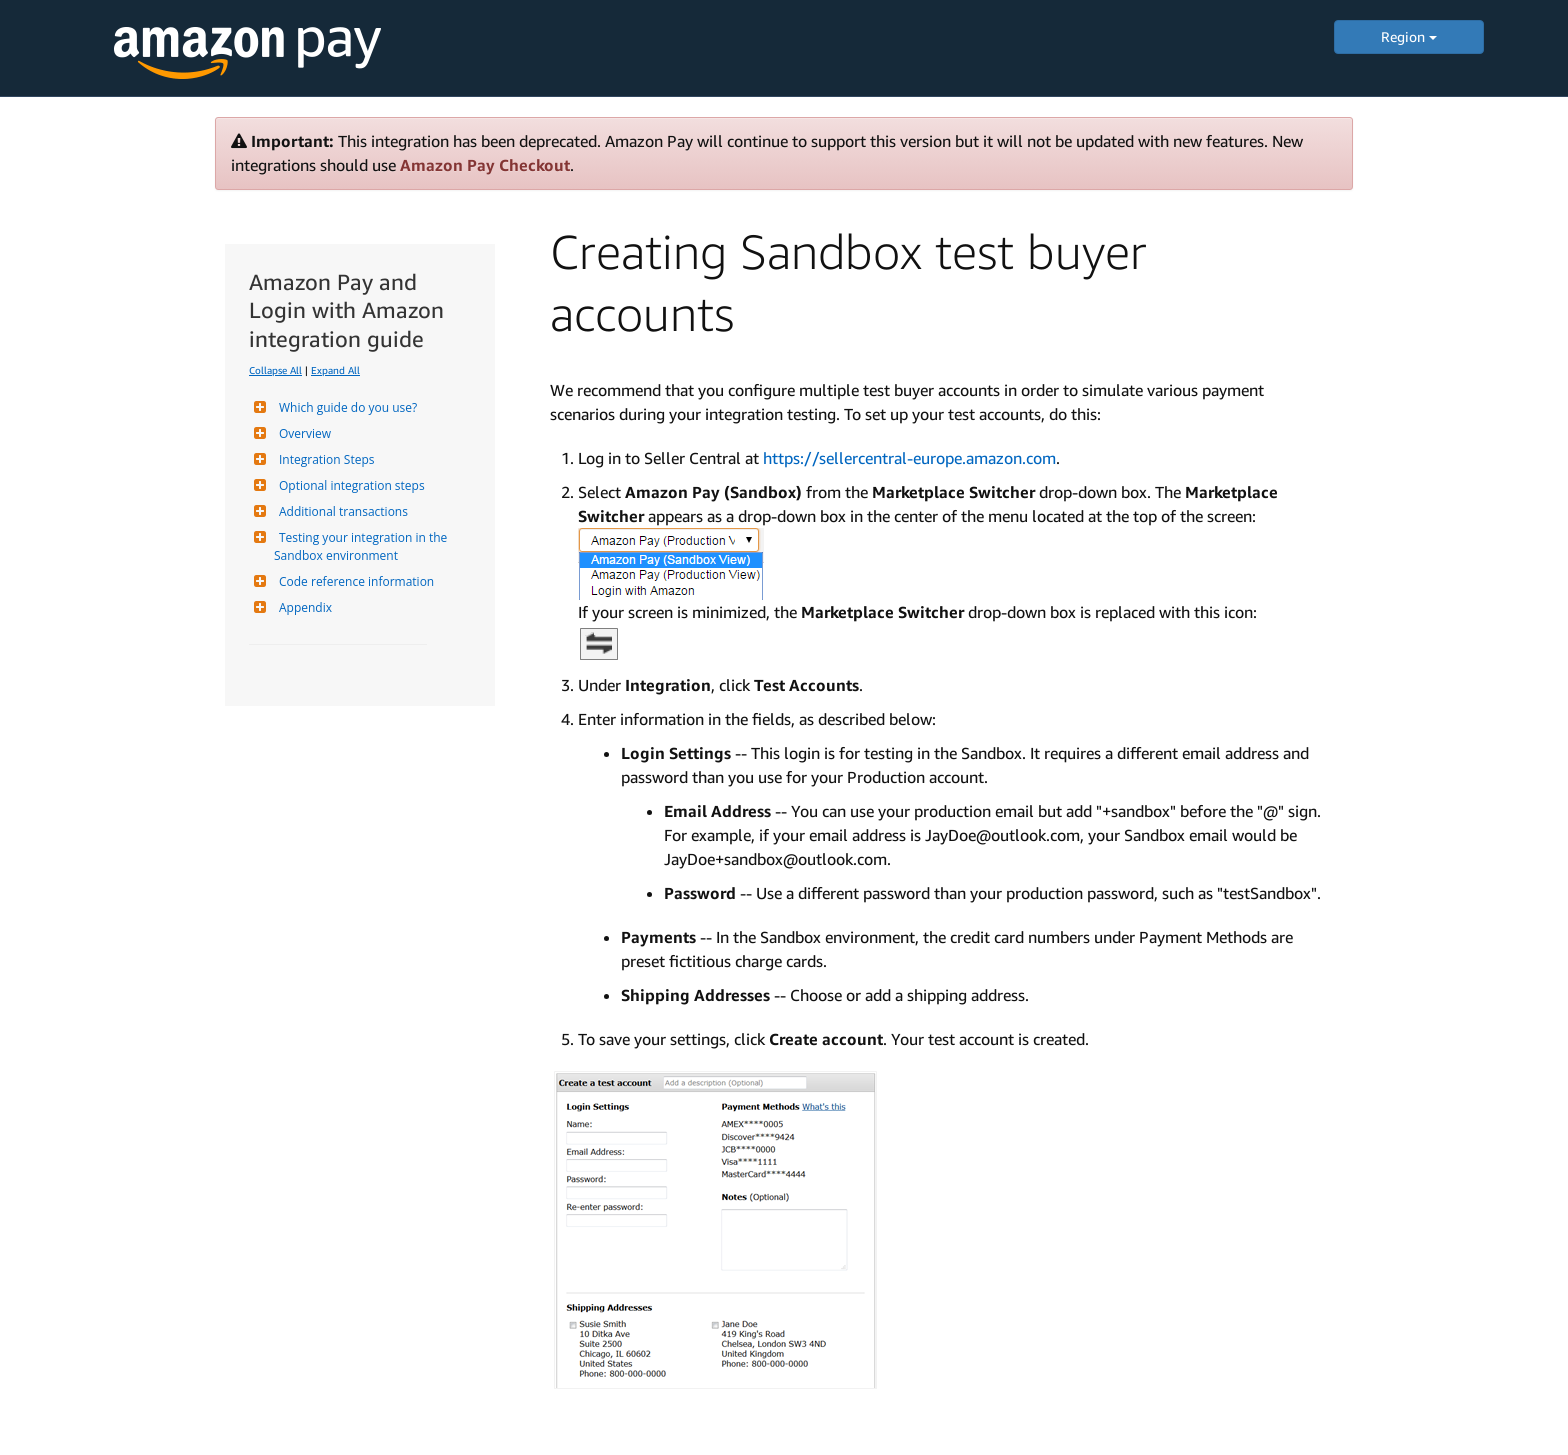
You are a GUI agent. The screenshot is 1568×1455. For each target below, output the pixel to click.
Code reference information (354, 581)
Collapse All (275, 370)
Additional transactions (341, 511)
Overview (302, 433)
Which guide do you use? (345, 407)
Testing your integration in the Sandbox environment (362, 546)
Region (1409, 36)
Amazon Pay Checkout (485, 165)
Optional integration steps (349, 485)
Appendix (303, 607)
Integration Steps (324, 459)
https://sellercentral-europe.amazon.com (909, 458)
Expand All (335, 370)
